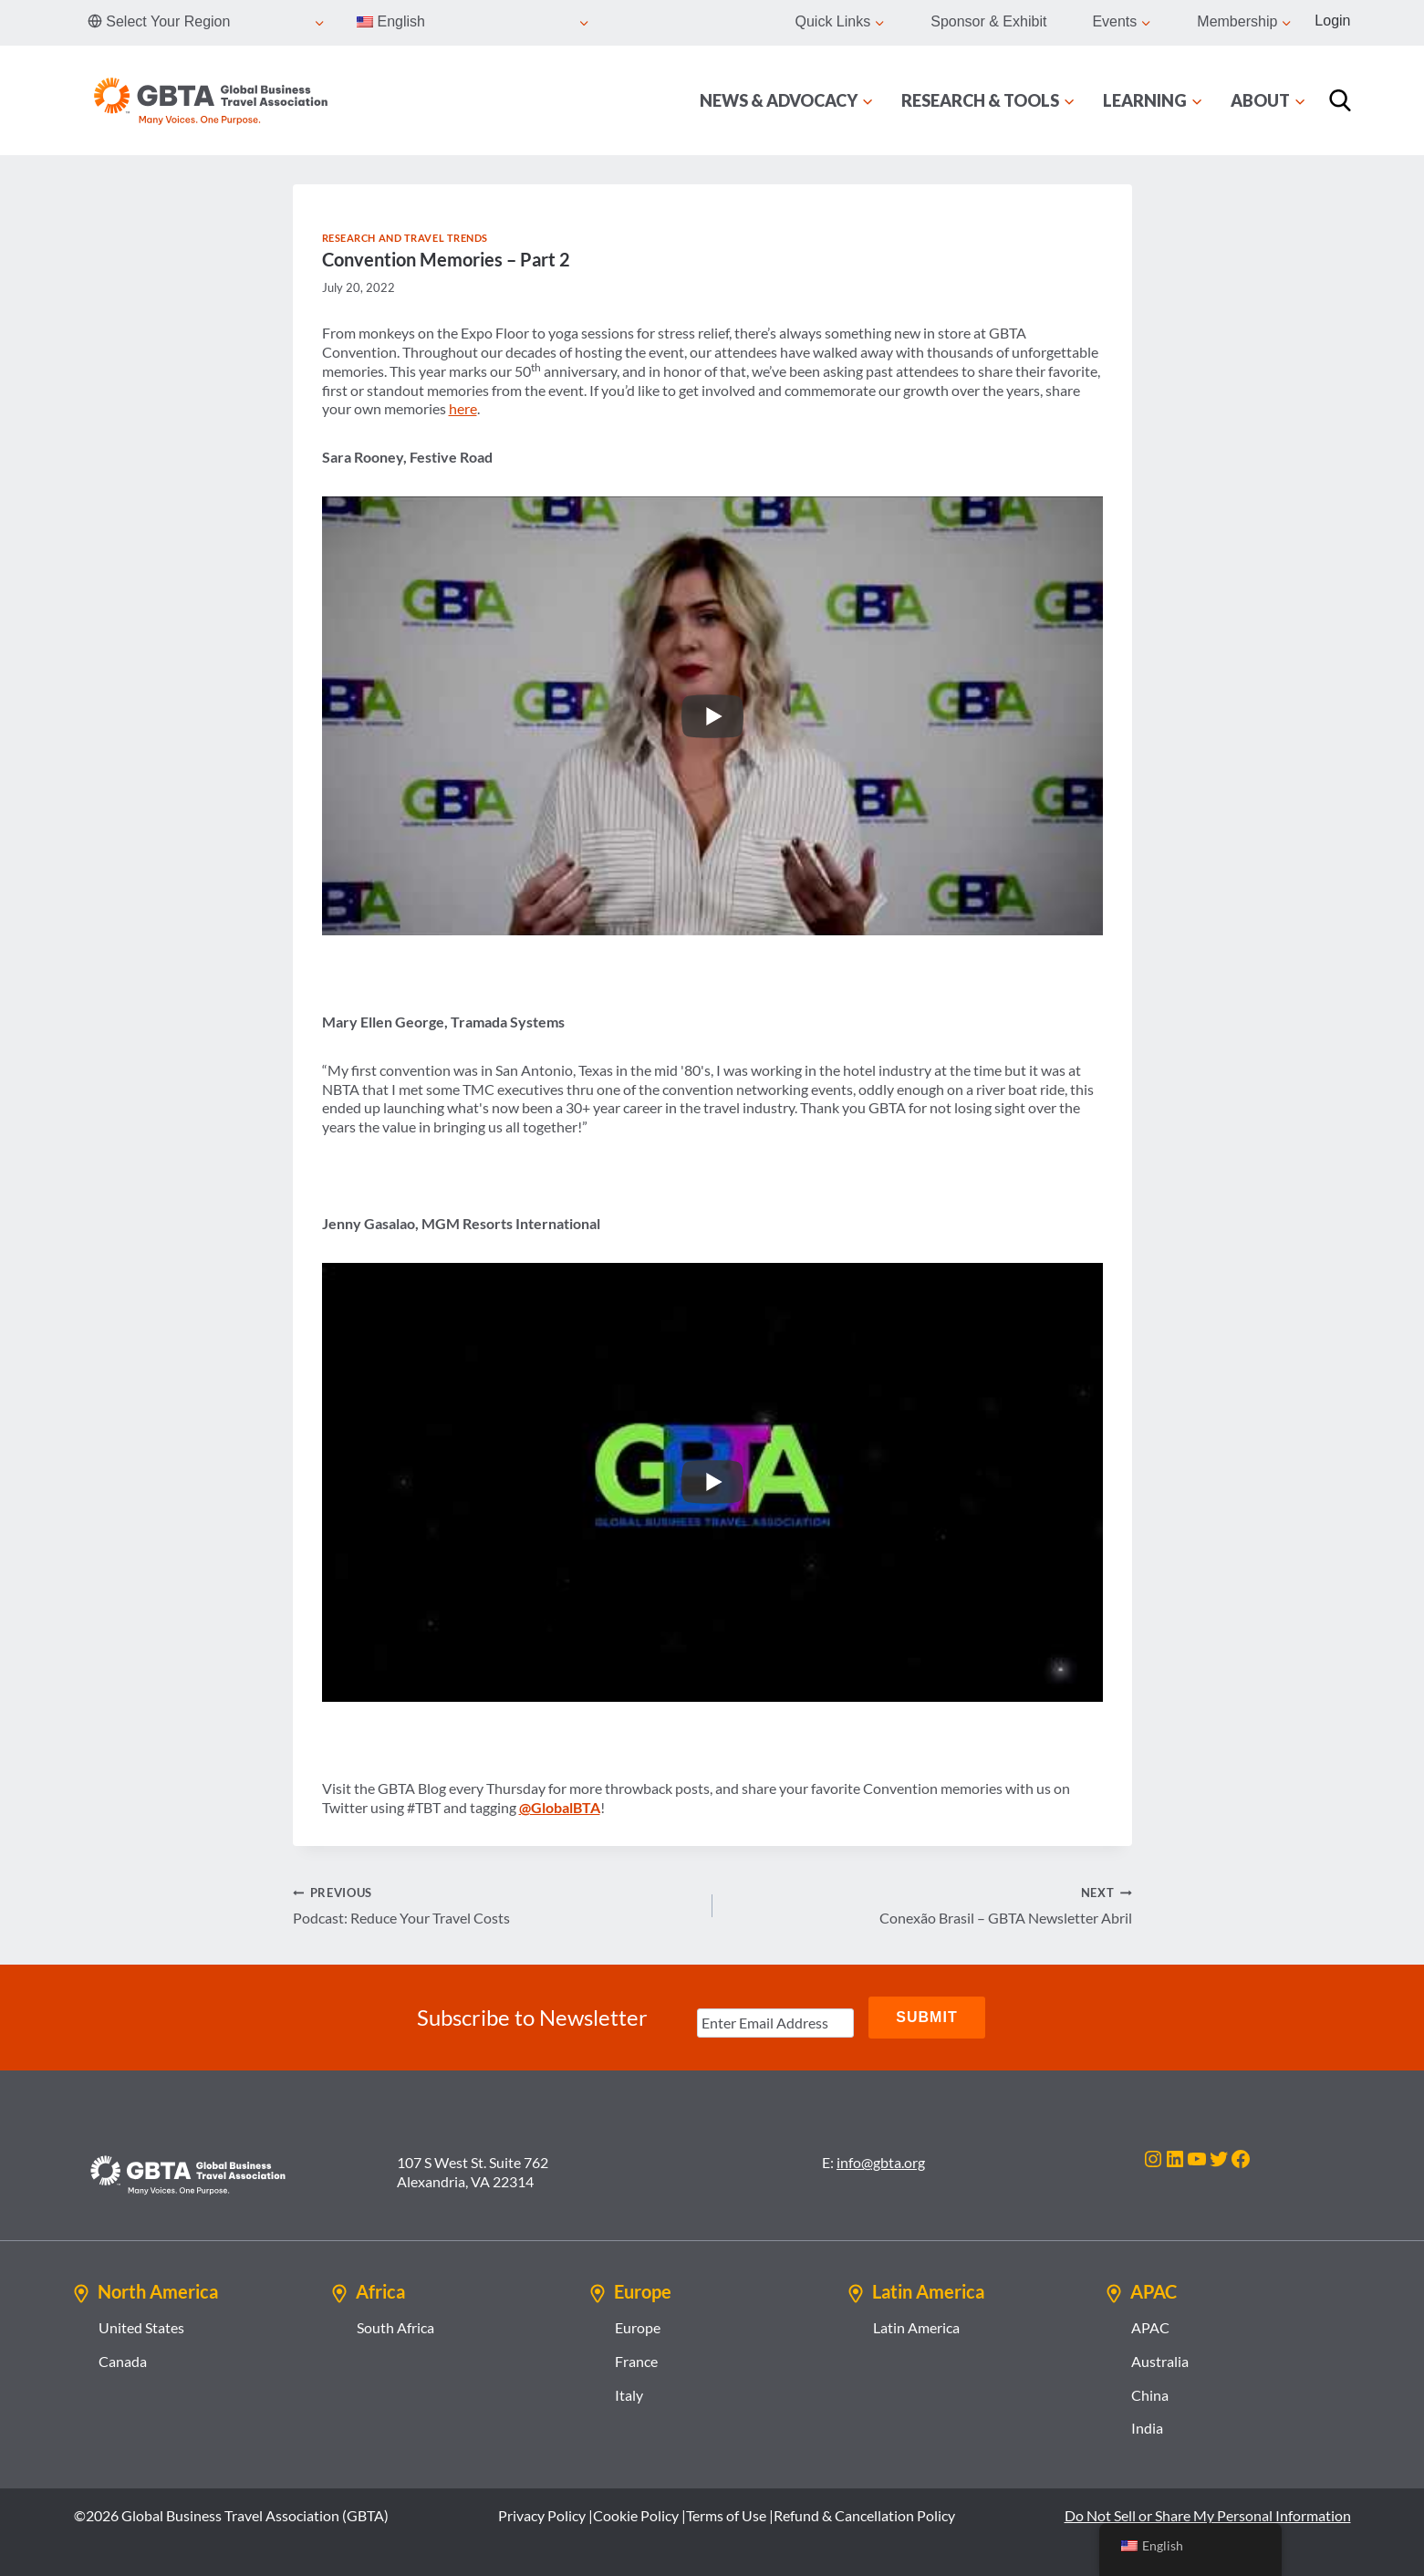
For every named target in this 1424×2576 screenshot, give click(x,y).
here (463, 408)
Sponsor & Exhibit (988, 21)
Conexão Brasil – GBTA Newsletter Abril (929, 1904)
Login (1332, 20)
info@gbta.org (881, 2162)
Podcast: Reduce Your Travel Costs (495, 1904)
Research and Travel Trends (405, 238)
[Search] (1340, 100)
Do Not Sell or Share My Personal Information (1208, 2515)
